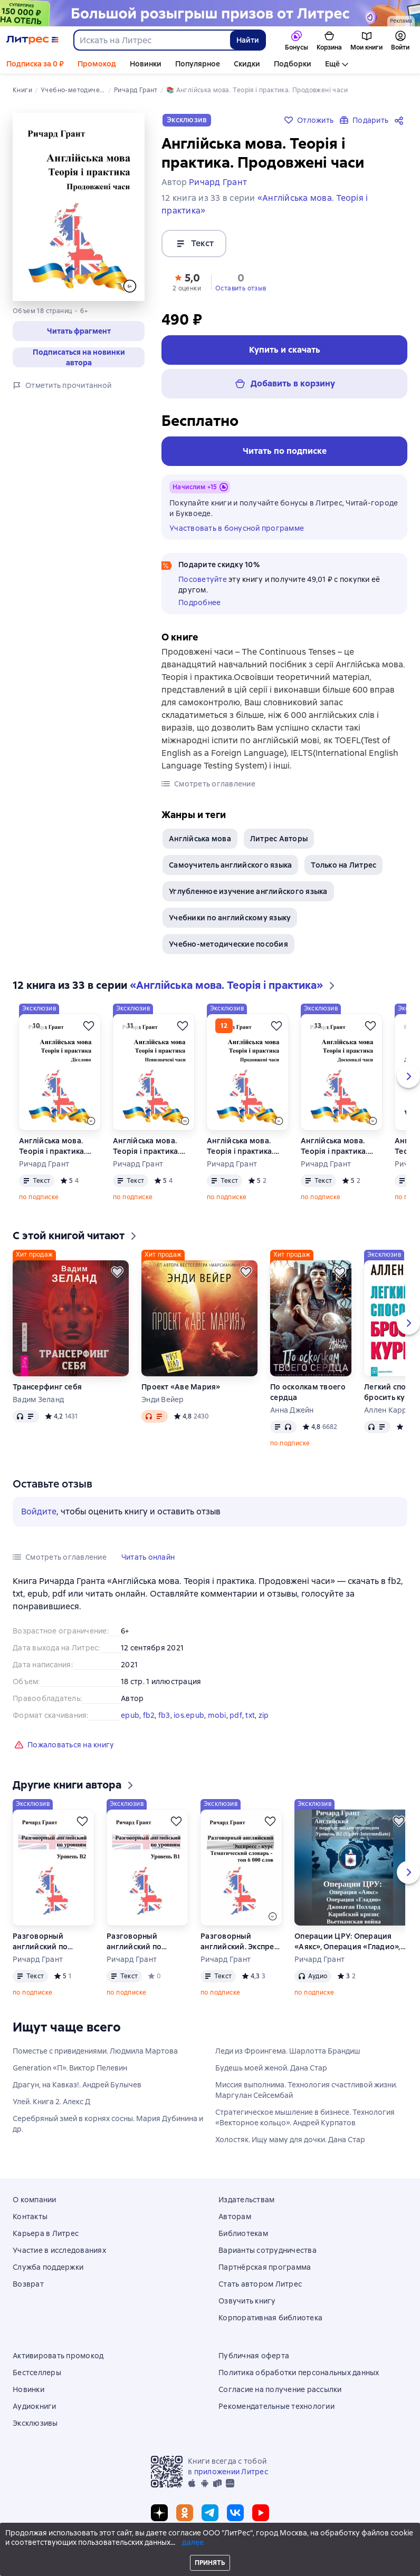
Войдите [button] (38, 1511)
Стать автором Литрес (260, 2284)
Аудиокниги (34, 2406)
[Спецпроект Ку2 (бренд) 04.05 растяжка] (210, 13)
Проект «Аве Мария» (181, 1387)
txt (250, 1715)
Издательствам (246, 2199)
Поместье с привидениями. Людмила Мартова (95, 2051)
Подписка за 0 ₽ (35, 64)
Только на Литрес (343, 865)
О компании (34, 2199)
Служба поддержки (48, 2267)
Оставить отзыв (240, 288)
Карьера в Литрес (46, 2233)
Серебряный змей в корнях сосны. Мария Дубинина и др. (108, 2124)
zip (264, 1715)
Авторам (234, 2216)
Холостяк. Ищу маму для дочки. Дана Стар (290, 2139)
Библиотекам (243, 2233)
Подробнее (199, 602)
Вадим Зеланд (38, 1399)
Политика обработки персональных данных (298, 2372)
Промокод (97, 64)
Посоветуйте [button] (202, 579)
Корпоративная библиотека (270, 2317)
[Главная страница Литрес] (32, 40)
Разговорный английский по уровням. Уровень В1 (145, 1941)
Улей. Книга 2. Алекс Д (51, 2101)
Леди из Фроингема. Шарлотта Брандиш (287, 2051)
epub (130, 1715)
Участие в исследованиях (59, 2250)
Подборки (292, 64)
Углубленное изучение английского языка (248, 891)
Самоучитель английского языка (230, 865)
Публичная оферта (253, 2355)
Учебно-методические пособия (228, 944)
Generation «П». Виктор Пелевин (70, 2068)
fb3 (164, 1715)
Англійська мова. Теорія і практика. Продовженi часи (240, 1146)
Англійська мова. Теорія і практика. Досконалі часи (334, 1146)
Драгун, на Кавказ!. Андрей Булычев (77, 2084)
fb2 (149, 1715)
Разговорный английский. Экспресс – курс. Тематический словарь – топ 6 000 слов (241, 1941)
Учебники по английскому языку (230, 917)
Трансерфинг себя (47, 1387)
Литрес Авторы (279, 838)
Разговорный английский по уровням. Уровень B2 (52, 1941)
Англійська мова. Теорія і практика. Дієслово (52, 1146)
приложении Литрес (231, 2471)
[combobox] (151, 40)
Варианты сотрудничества (267, 2250)
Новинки (145, 64)
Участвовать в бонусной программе (236, 528)
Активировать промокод (58, 2355)
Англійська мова (200, 838)
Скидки (247, 64)
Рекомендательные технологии (276, 2406)
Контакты (30, 2216)
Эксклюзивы (35, 2423)
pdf (236, 1715)
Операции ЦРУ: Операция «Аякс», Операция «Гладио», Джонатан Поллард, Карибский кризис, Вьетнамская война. (347, 1941)
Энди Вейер (162, 1399)
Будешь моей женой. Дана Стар (271, 2068)
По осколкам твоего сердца (308, 1392)
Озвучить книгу (247, 2301)
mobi (217, 1715)
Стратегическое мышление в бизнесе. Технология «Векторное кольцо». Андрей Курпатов (305, 2117)
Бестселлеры (37, 2372)
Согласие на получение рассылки (280, 2389)
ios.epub (189, 1715)
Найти (247, 40)
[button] (79, 331)
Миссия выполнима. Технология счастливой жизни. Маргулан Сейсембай (306, 2090)
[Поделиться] (401, 120)
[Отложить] (88, 1025)
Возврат (28, 2284)
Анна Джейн (292, 1410)
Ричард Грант (44, 1164)
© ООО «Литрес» (210, 2548)
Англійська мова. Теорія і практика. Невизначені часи (146, 1146)
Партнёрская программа (264, 2267)
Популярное (197, 64)
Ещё (332, 64)
